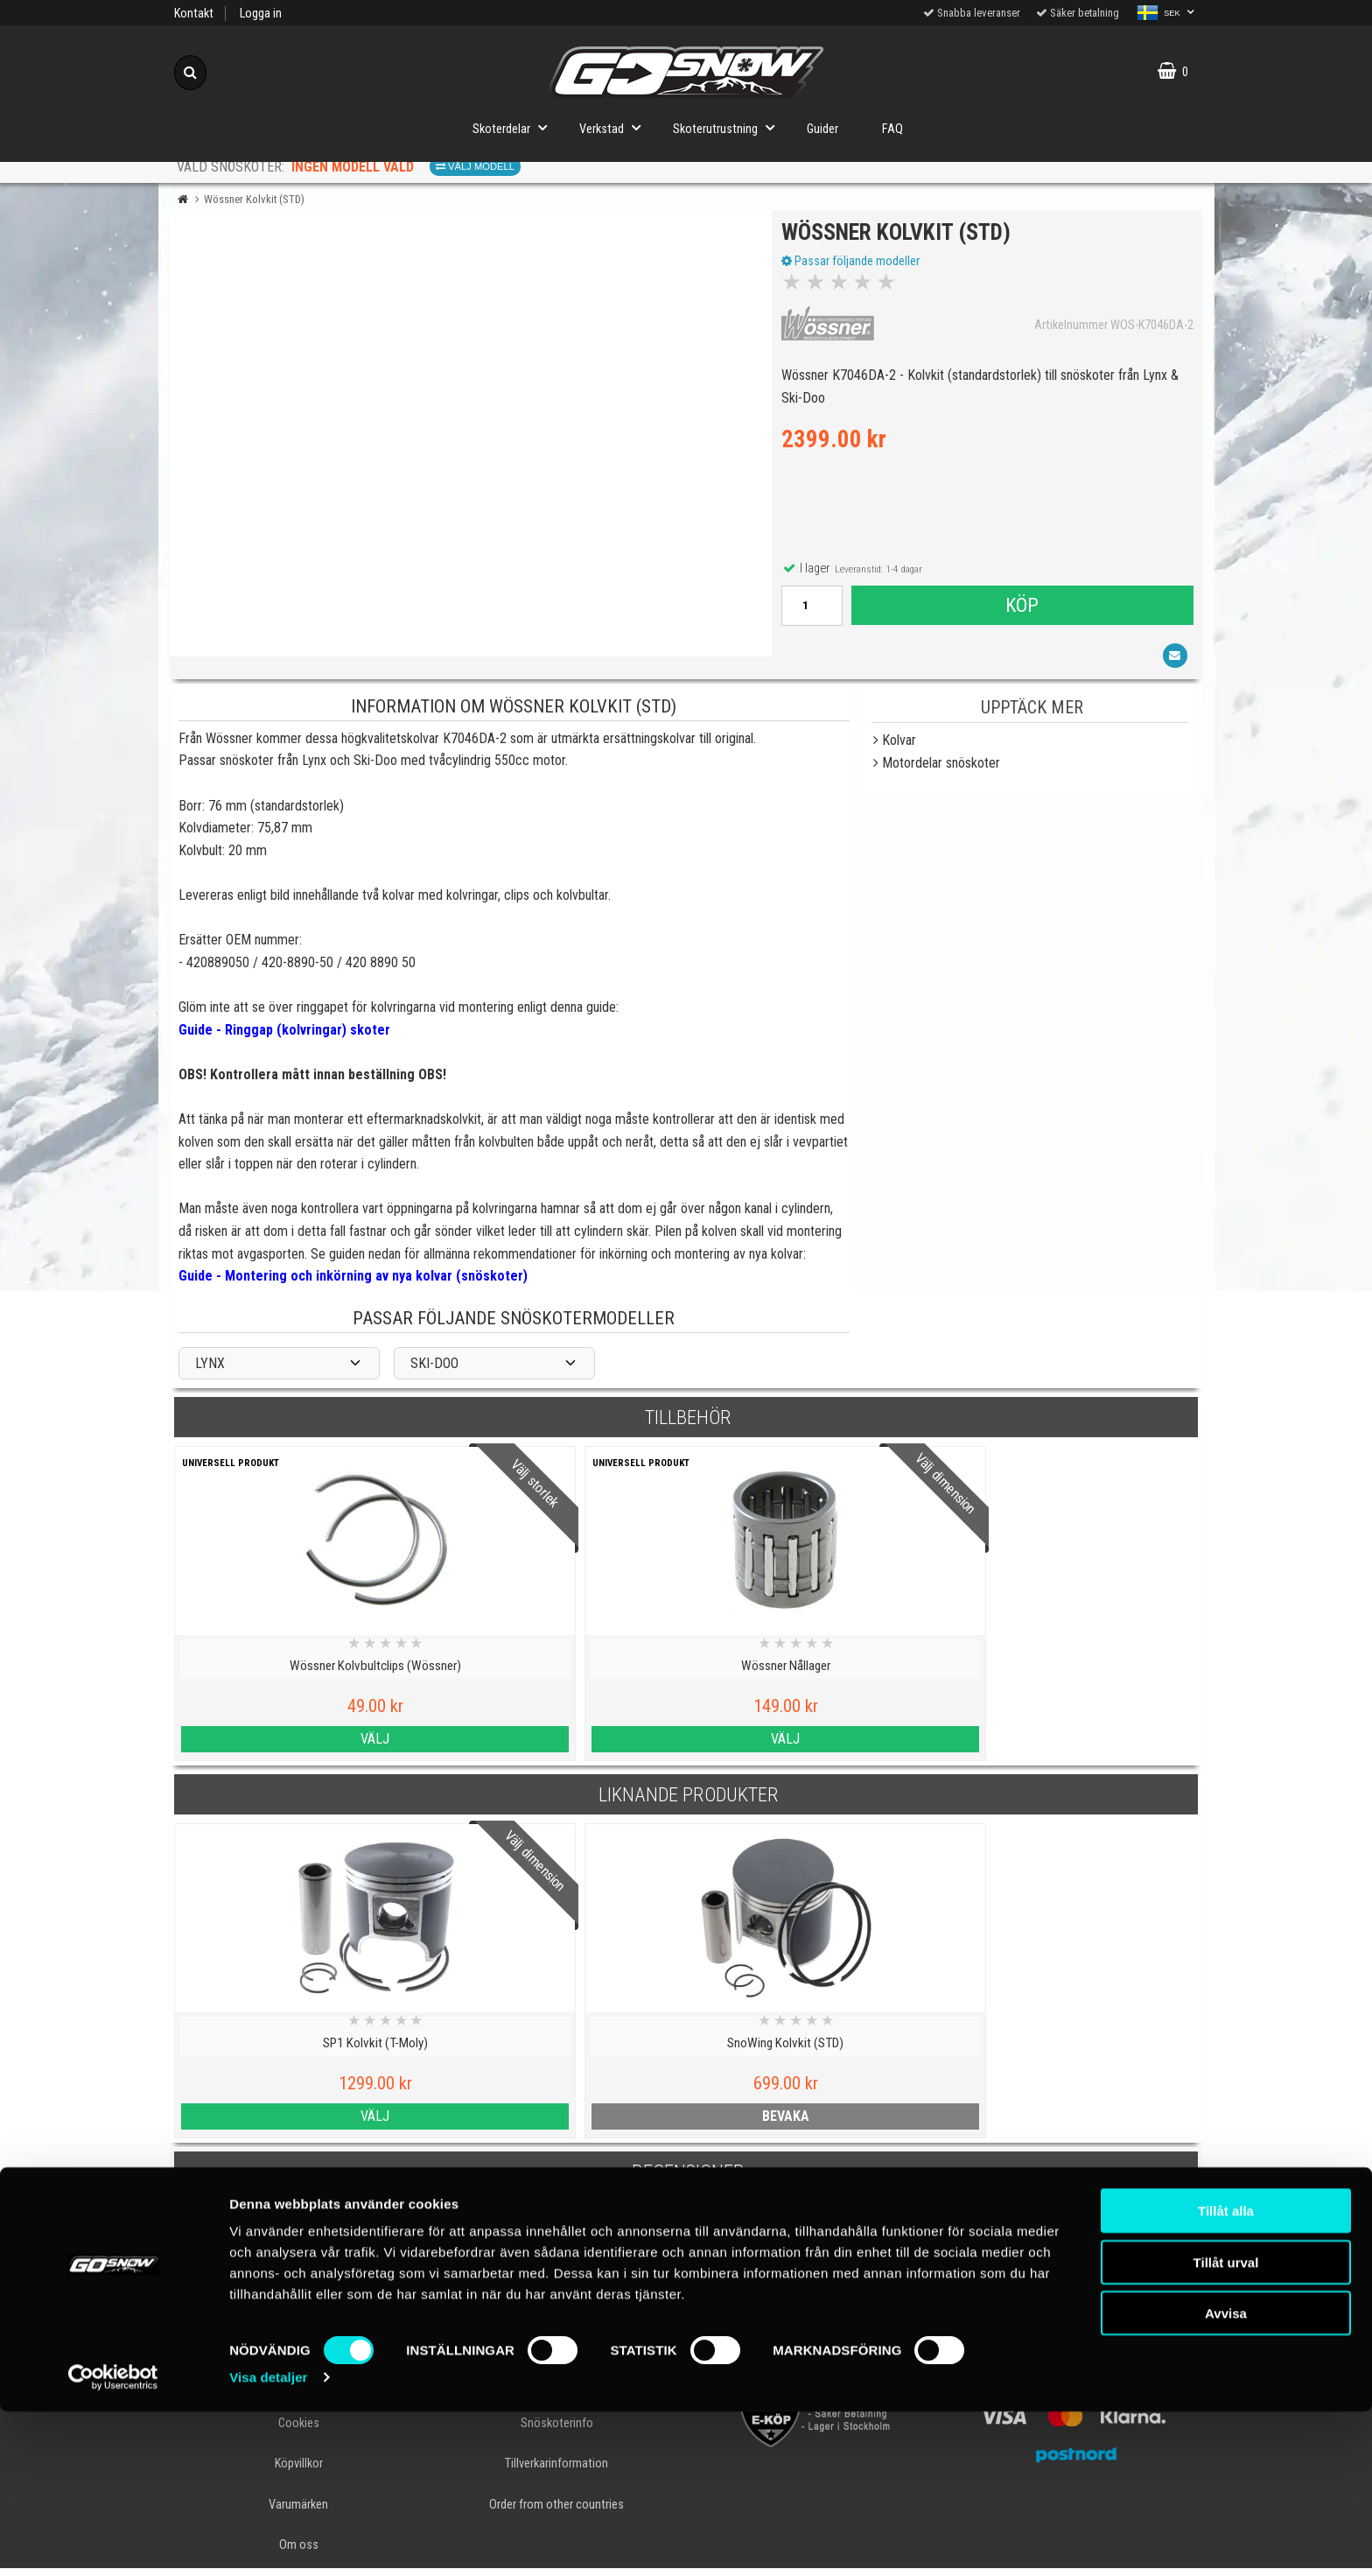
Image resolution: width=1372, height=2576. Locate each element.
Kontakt (194, 13)
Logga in (261, 13)
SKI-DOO (434, 1371)
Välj (298, 1746)
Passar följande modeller (854, 265)
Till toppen (686, 2320)
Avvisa (1226, 2477)
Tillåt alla (1226, 2375)
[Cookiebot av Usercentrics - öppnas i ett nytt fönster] (113, 2542)
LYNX (210, 1371)
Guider (822, 129)
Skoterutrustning (729, 127)
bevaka (556, 2124)
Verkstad (615, 127)
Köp (1021, 609)
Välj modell (475, 166)
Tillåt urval (1226, 2426)
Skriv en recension (686, 2250)
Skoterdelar (514, 127)
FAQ (892, 129)
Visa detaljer (268, 2541)
